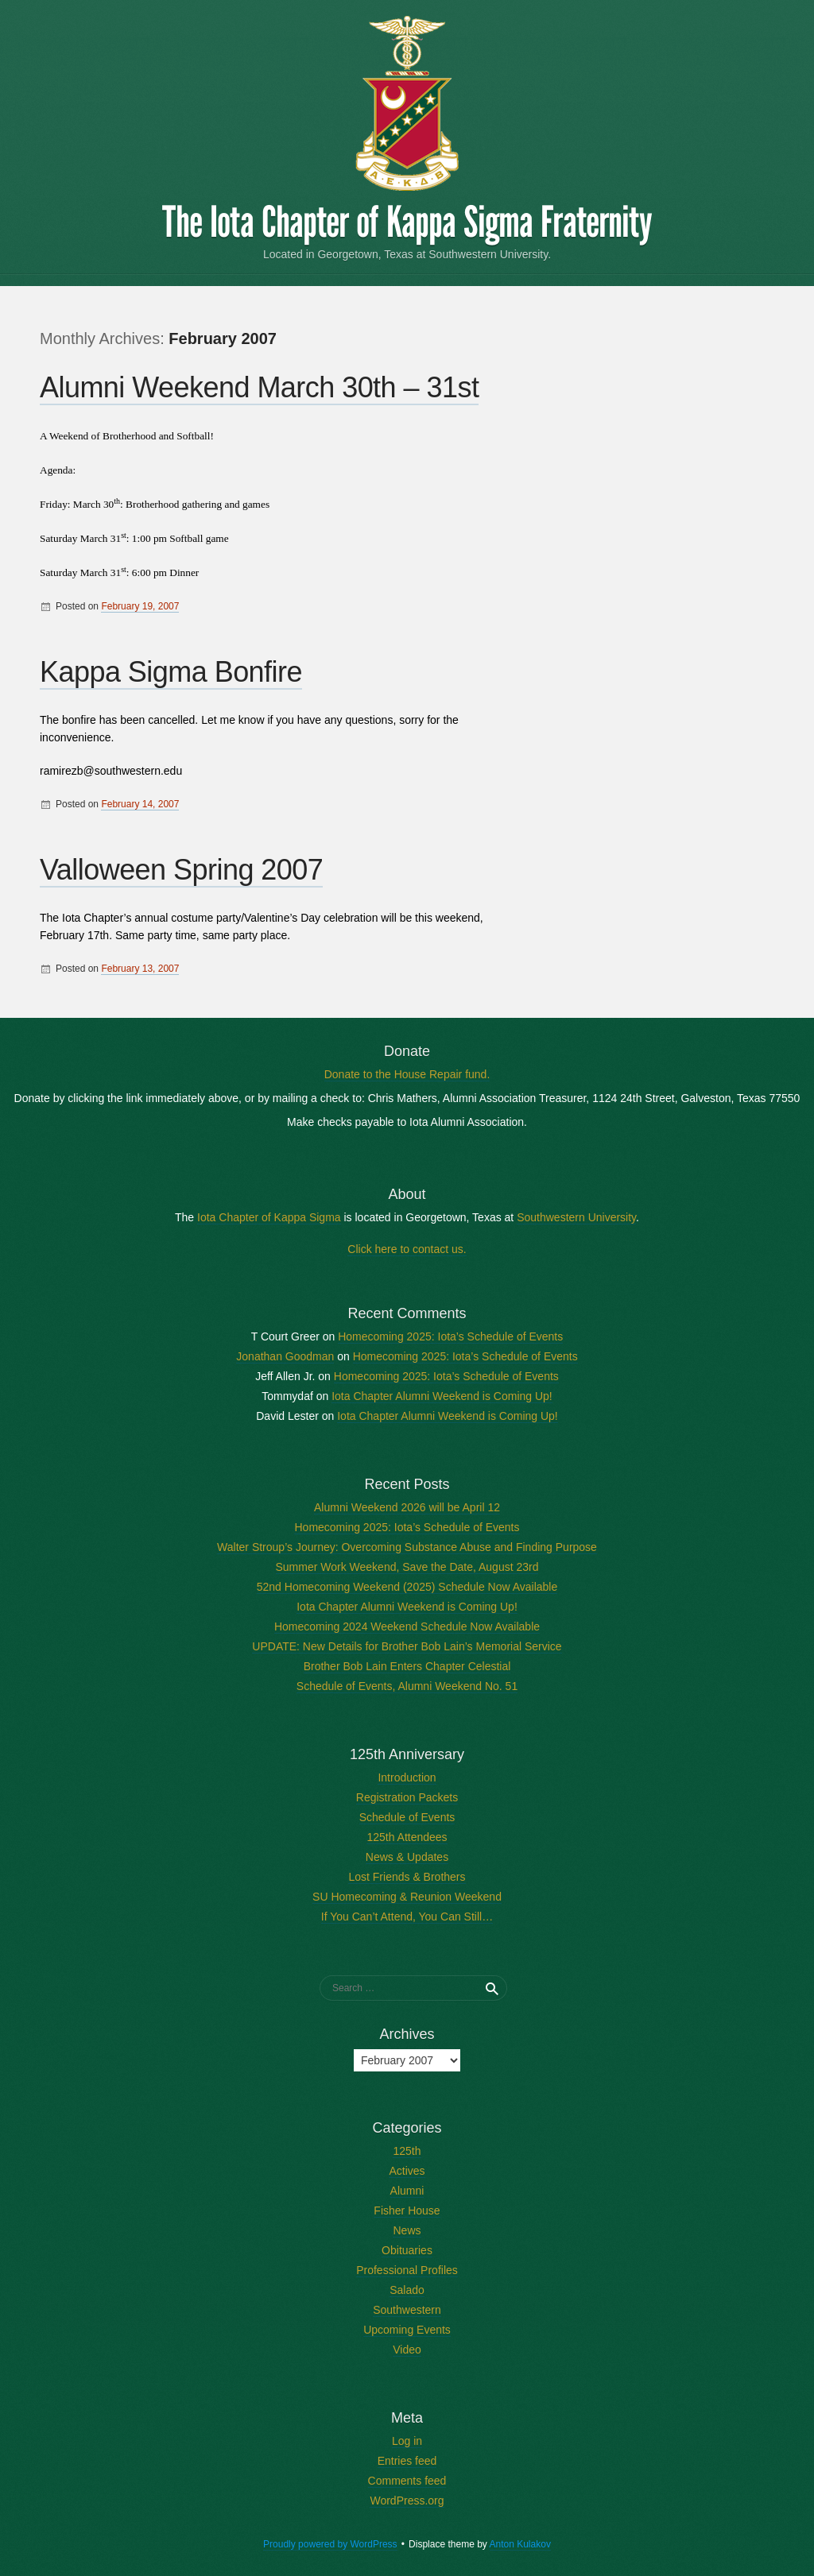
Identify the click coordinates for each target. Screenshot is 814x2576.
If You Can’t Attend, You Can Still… (407, 1916)
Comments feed (407, 2480)
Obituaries (407, 2250)
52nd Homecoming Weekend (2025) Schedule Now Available (407, 1586)
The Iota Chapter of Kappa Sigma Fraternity (407, 222)
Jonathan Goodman (285, 1356)
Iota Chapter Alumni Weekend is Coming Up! (441, 1396)
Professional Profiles (407, 2270)
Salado (407, 2290)
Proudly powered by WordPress (330, 2544)
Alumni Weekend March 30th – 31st (259, 387)
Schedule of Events (407, 1817)
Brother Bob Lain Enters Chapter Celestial (407, 1666)
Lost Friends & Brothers (406, 1876)
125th (407, 2151)
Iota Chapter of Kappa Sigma (269, 1217)
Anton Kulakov (520, 2544)
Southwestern (407, 2309)
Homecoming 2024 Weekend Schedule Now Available (407, 1626)
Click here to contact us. (406, 1249)
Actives (406, 2170)
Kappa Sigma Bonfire (171, 672)
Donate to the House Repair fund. (407, 1074)
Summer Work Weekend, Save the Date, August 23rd (407, 1567)
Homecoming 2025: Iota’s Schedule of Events (450, 1336)
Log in (407, 2441)
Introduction (407, 1777)
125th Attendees (406, 1837)
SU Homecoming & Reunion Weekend (407, 1896)
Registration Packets (407, 1797)
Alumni (407, 2190)
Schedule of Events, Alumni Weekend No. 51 (407, 1686)
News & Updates (407, 1857)
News (407, 2230)
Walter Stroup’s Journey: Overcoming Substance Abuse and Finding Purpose (407, 1547)
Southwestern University (576, 1217)
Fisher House (407, 2210)
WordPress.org (407, 2500)
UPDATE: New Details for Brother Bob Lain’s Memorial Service (406, 1646)
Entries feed (407, 2460)
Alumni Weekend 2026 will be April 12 (407, 1507)
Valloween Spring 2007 (181, 869)
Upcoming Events (407, 2329)
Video (407, 2349)
